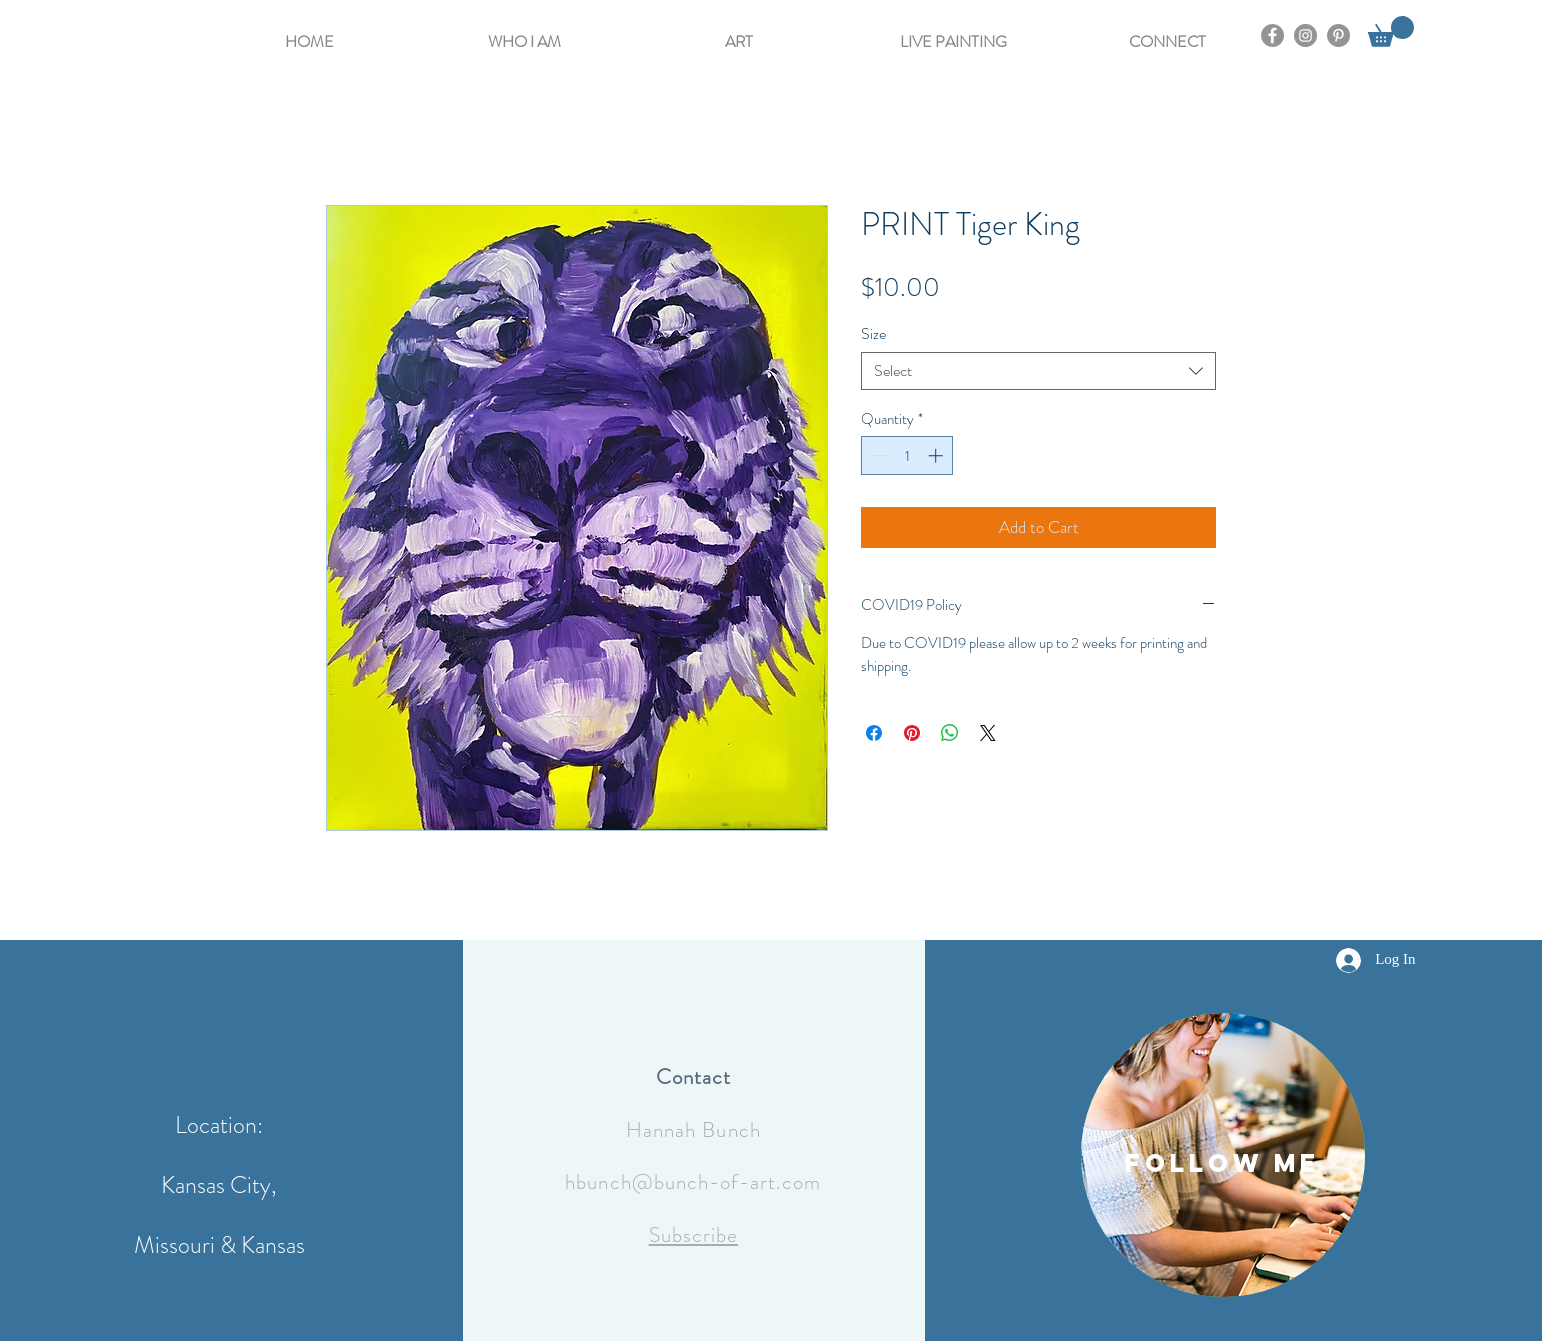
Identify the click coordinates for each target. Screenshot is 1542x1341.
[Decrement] (877, 455)
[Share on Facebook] (874, 733)
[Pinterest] (1338, 35)
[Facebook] (1272, 35)
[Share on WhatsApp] (950, 733)
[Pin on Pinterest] (912, 733)
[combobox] (1038, 371)
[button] (524, 32)
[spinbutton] (907, 455)
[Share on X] (988, 733)
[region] (1223, 1155)
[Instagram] (1305, 35)
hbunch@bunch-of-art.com (693, 1182)
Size (873, 333)
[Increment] (937, 455)
